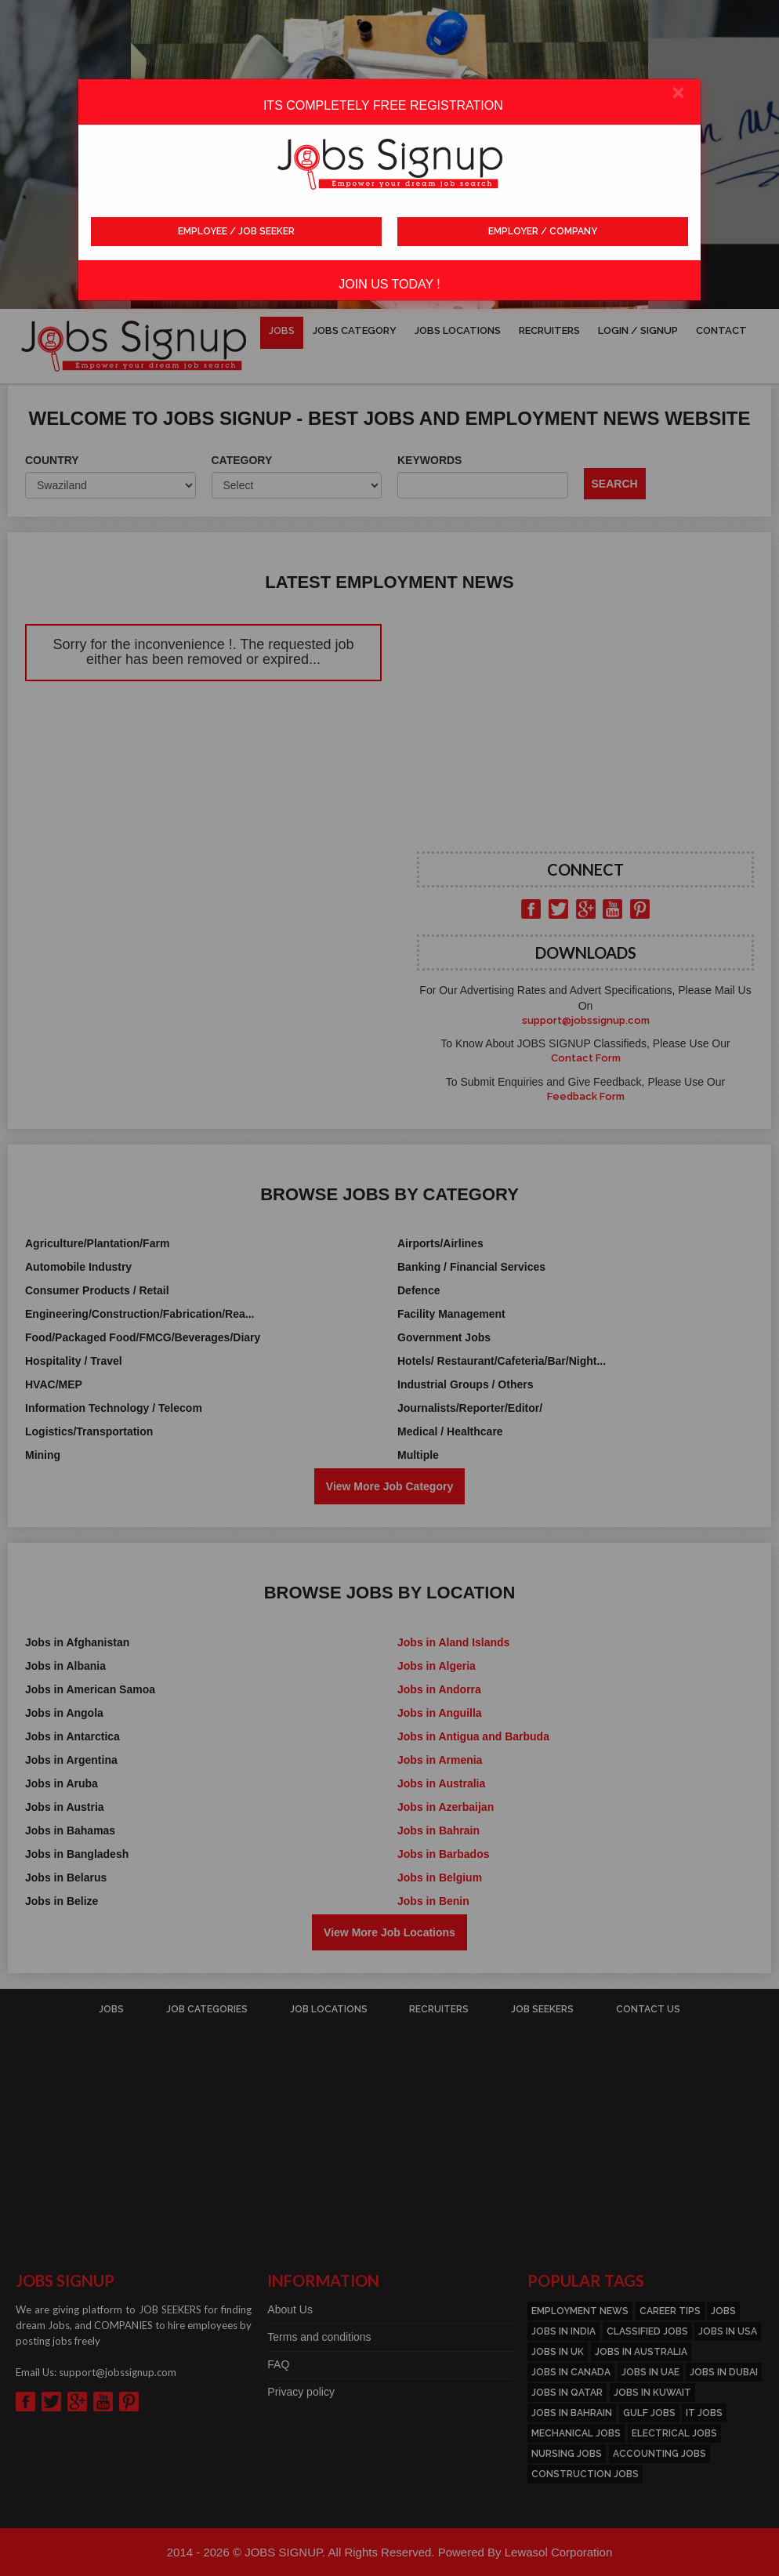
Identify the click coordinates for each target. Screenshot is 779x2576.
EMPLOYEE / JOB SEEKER (236, 231)
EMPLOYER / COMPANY (542, 231)
